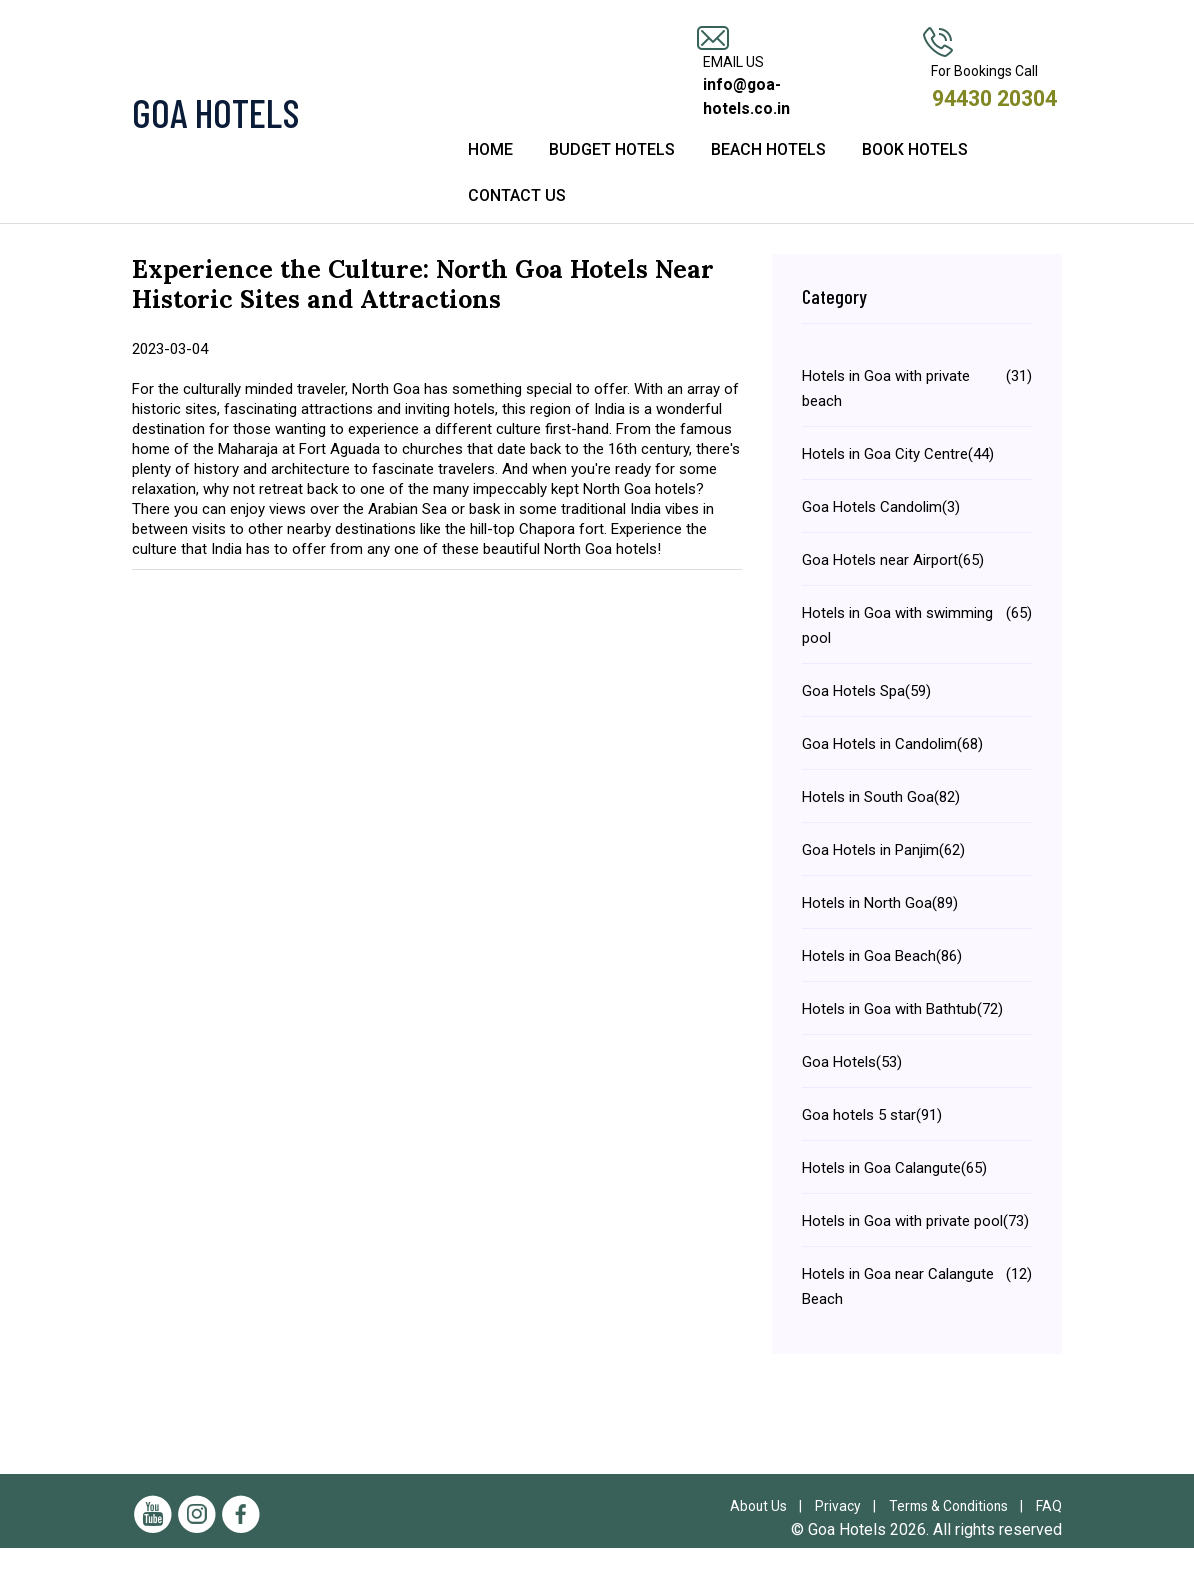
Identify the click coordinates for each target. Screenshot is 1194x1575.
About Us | (766, 1533)
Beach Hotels (768, 176)
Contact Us (517, 222)
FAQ (1049, 1533)
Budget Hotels (612, 176)
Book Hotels (915, 176)
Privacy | (846, 1533)
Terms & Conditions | (958, 1533)
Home (490, 176)
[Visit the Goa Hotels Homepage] (277, 125)
